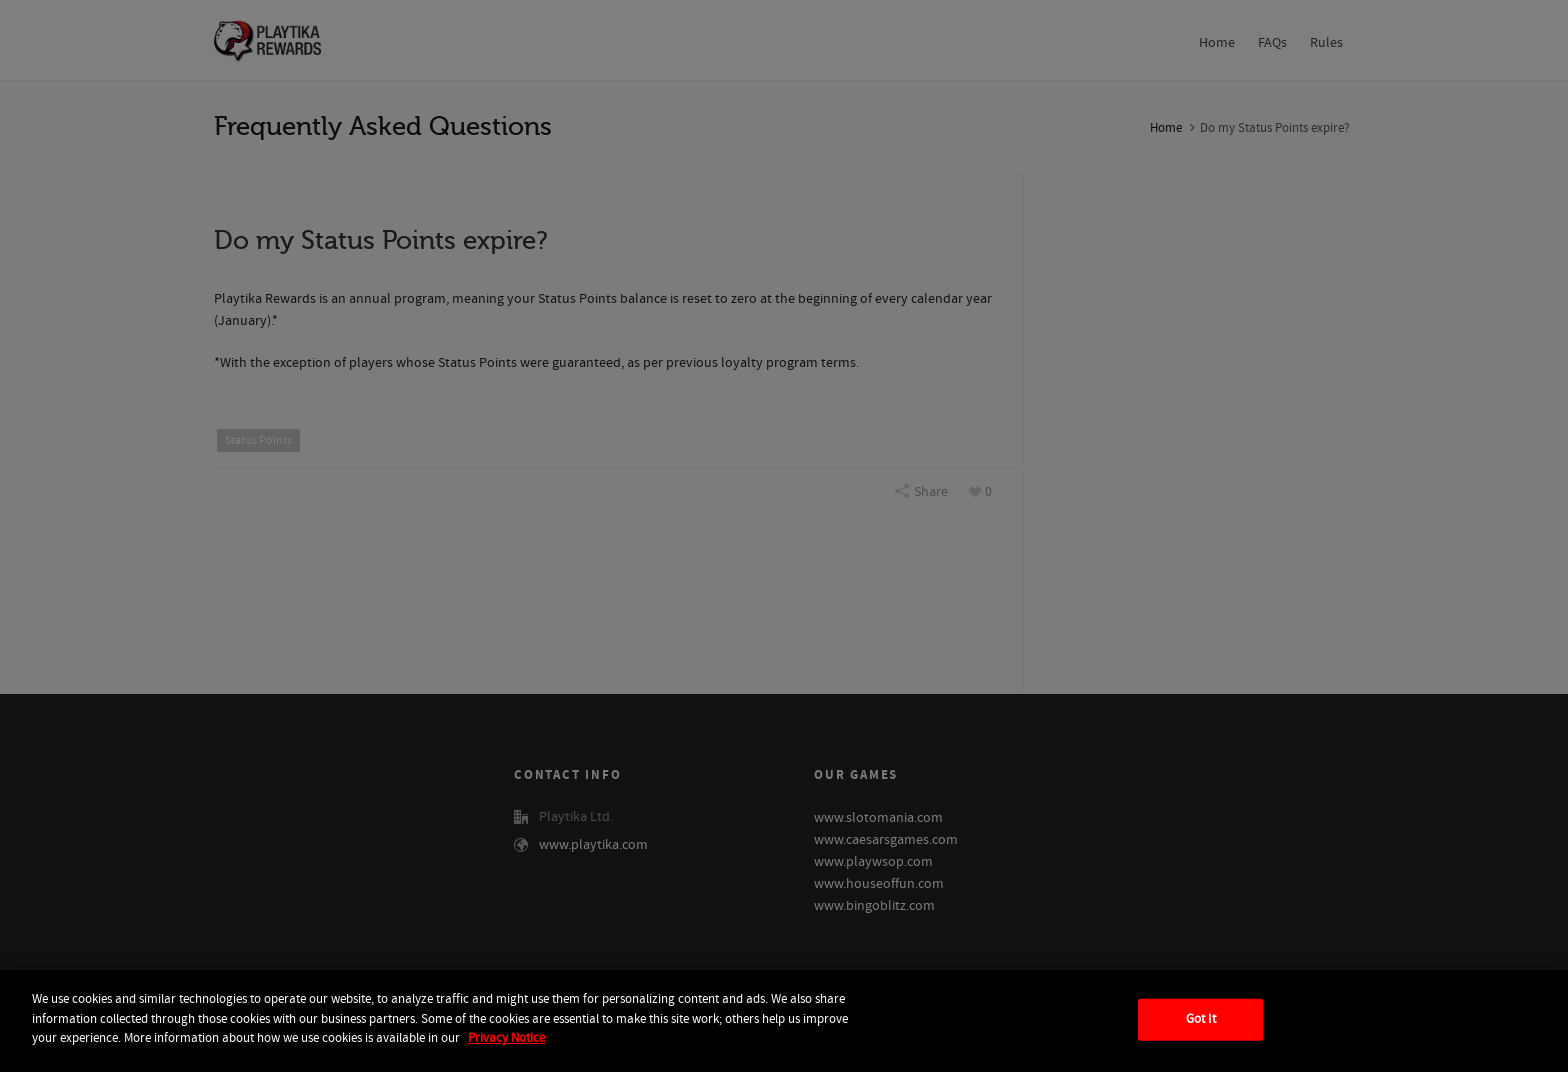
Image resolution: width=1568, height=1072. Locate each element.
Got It (1201, 1019)
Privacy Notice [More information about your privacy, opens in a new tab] (506, 1038)
